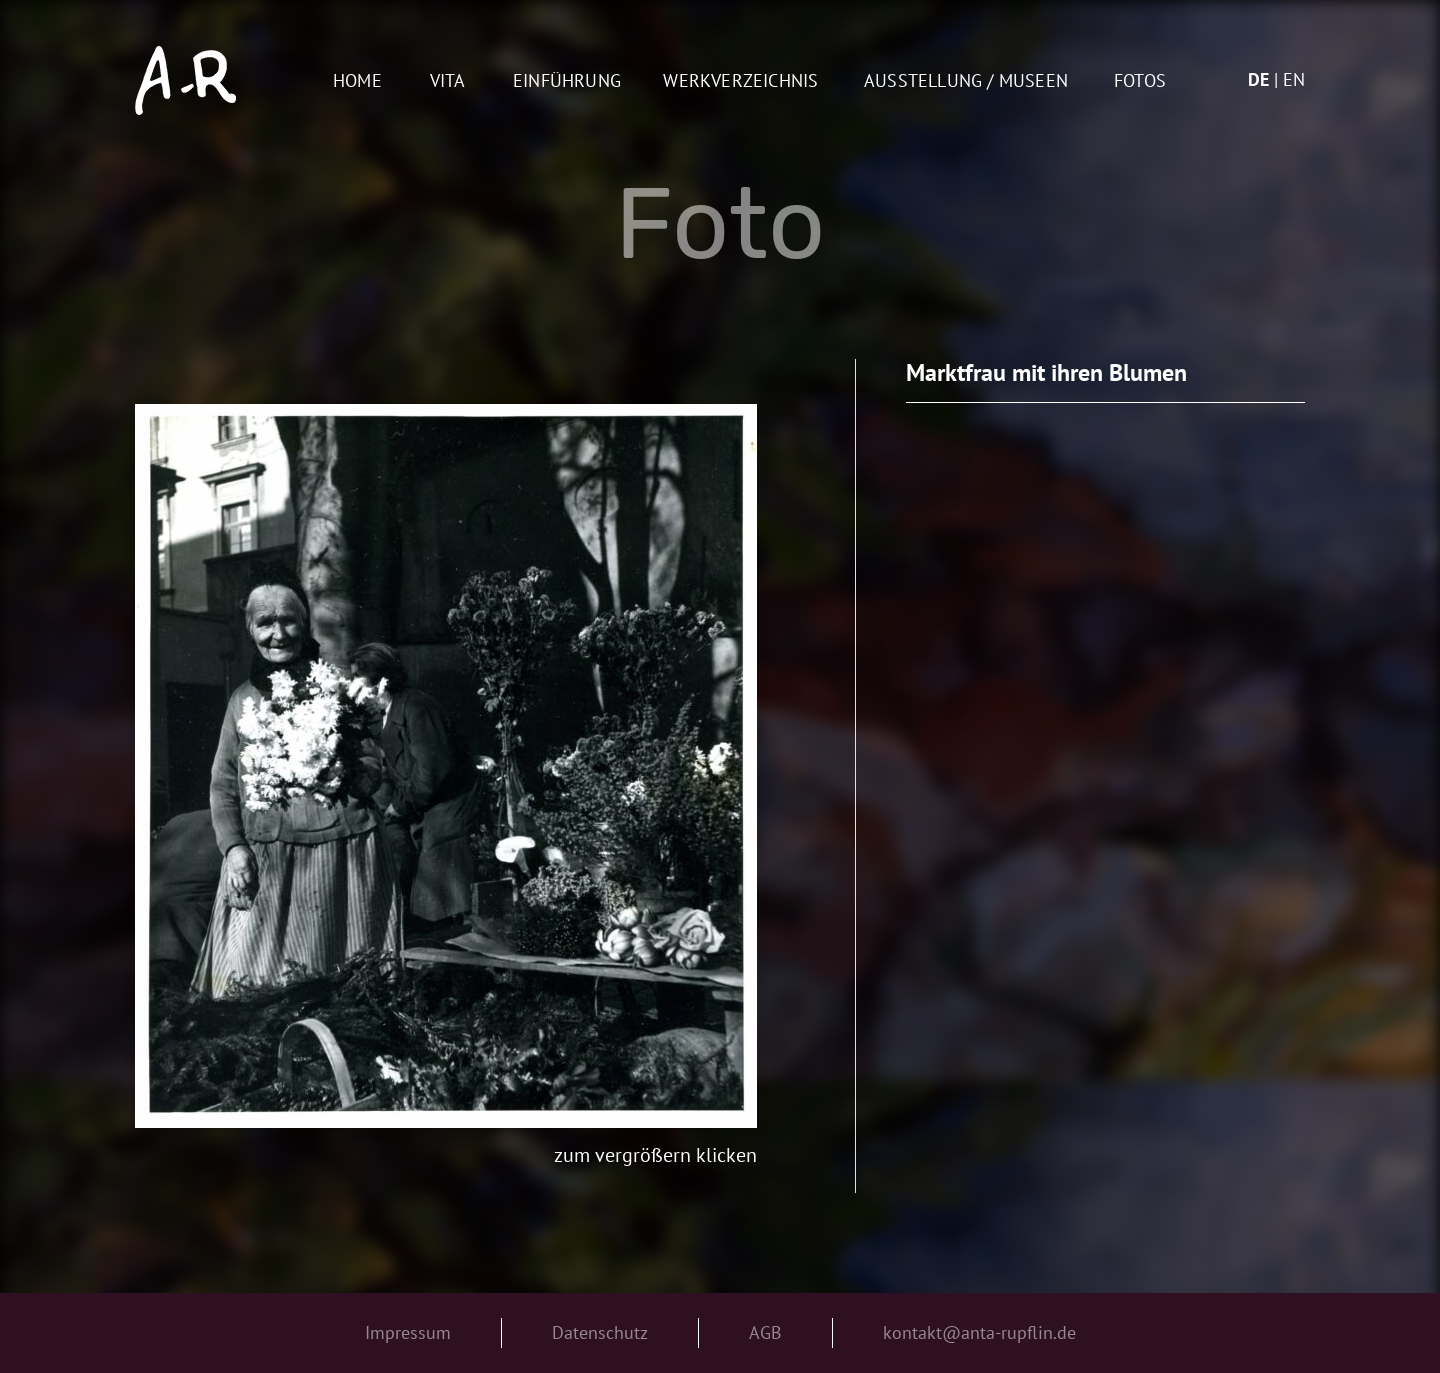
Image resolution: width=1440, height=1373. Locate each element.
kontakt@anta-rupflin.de (979, 1332)
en (1294, 79)
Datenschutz (600, 1332)
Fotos (1140, 81)
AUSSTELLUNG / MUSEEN (966, 81)
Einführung (567, 81)
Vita (448, 81)
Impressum (408, 1332)
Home (357, 81)
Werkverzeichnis (740, 81)
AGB (765, 1332)
